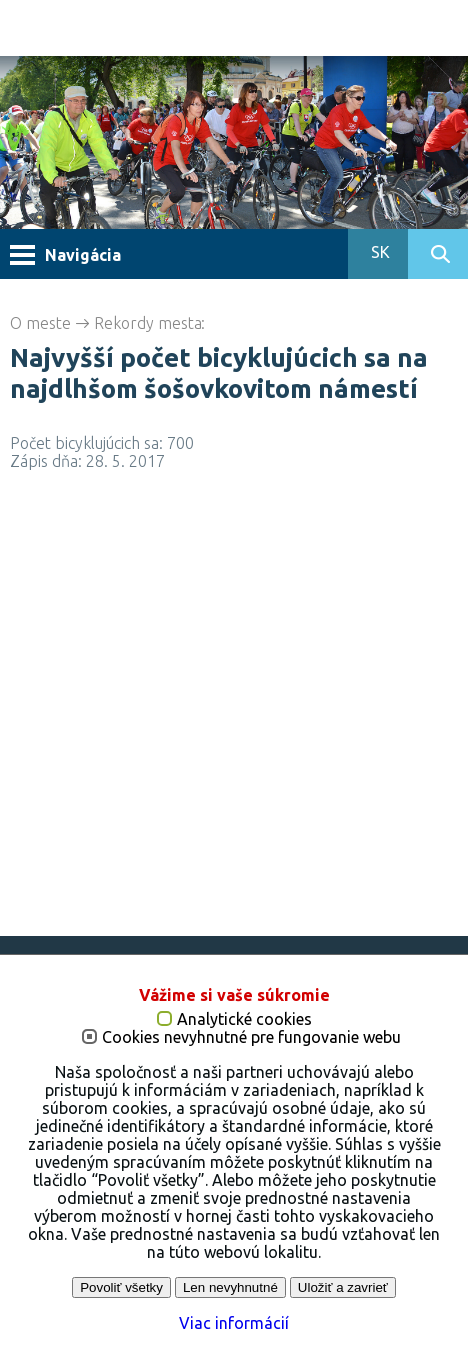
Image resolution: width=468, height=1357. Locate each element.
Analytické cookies (244, 1019)
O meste (40, 323)
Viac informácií (234, 1323)
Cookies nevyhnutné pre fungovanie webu (251, 1037)
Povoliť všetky (121, 1287)
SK (378, 252)
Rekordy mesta (148, 323)
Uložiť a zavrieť (343, 1287)
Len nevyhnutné (230, 1287)
